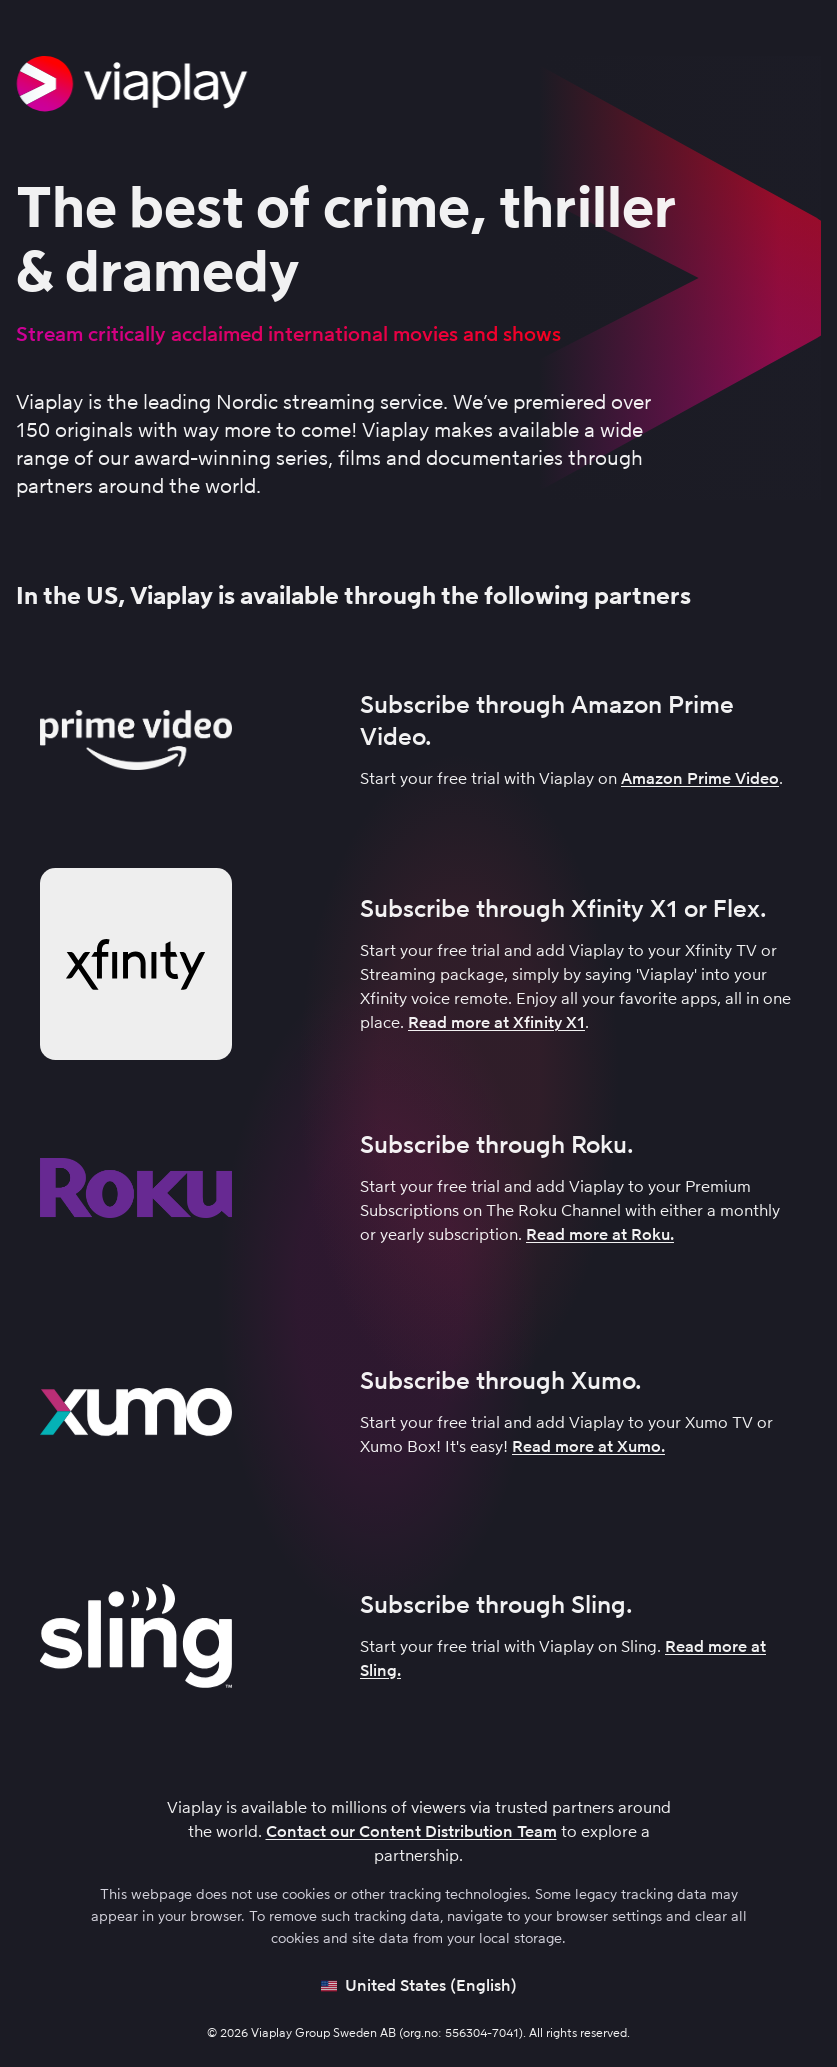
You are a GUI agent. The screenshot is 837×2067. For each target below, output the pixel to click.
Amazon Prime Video (700, 778)
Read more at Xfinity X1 (496, 1022)
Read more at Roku (598, 1234)
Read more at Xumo (586, 1446)
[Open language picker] (419, 1986)
